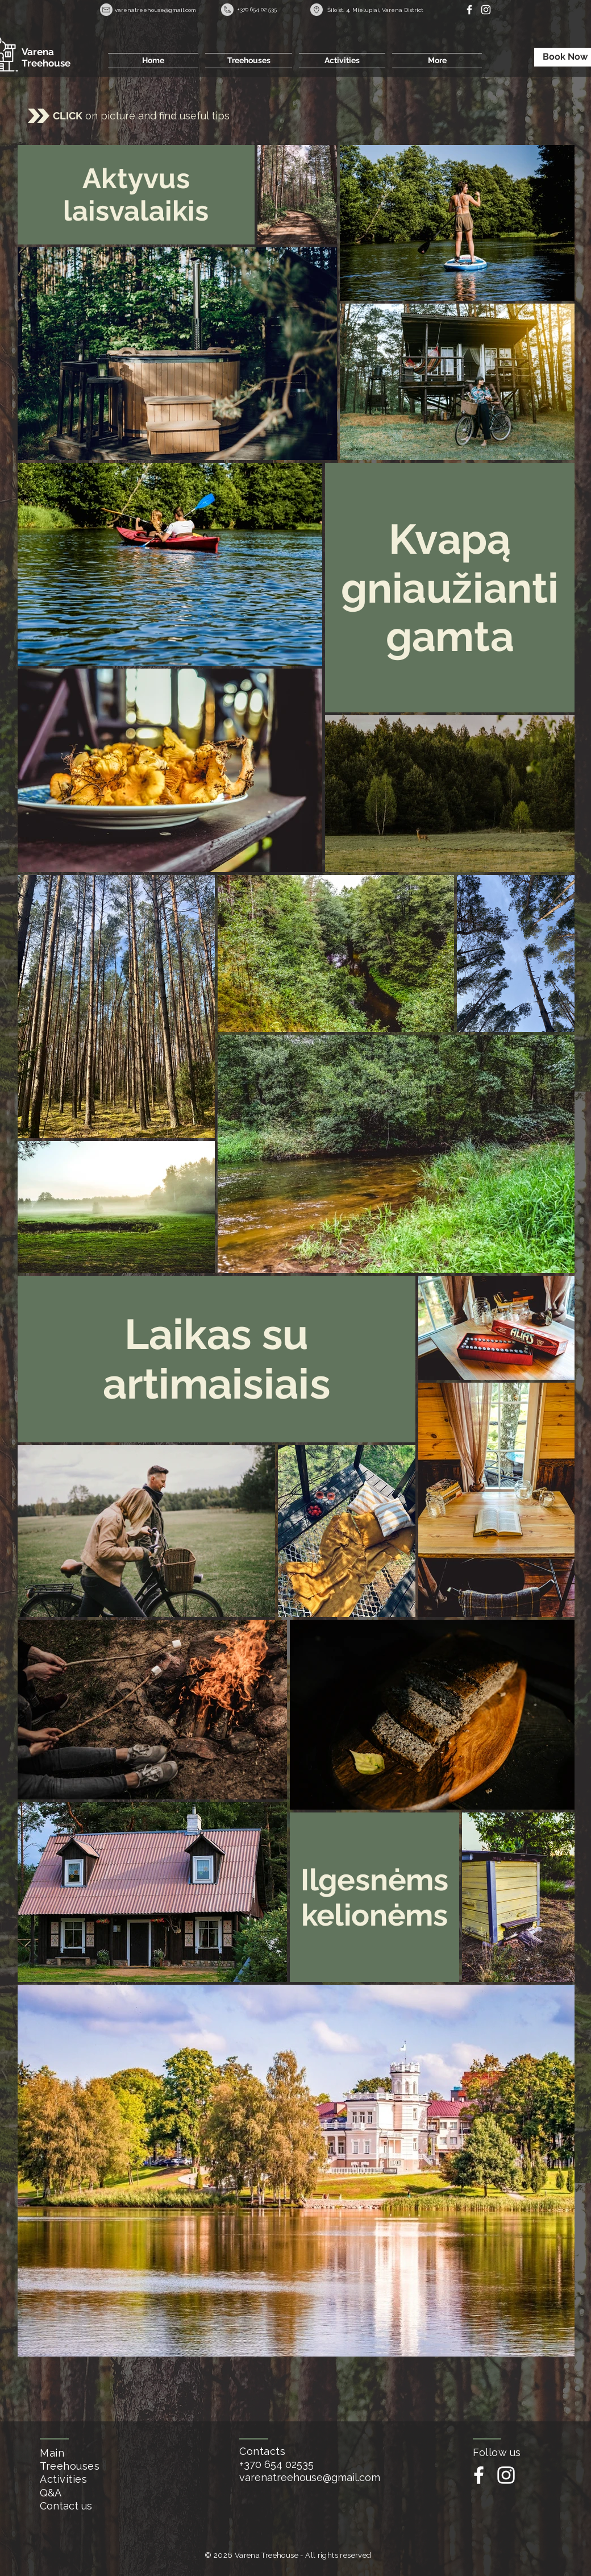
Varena (38, 51)
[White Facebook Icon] (469, 9)
